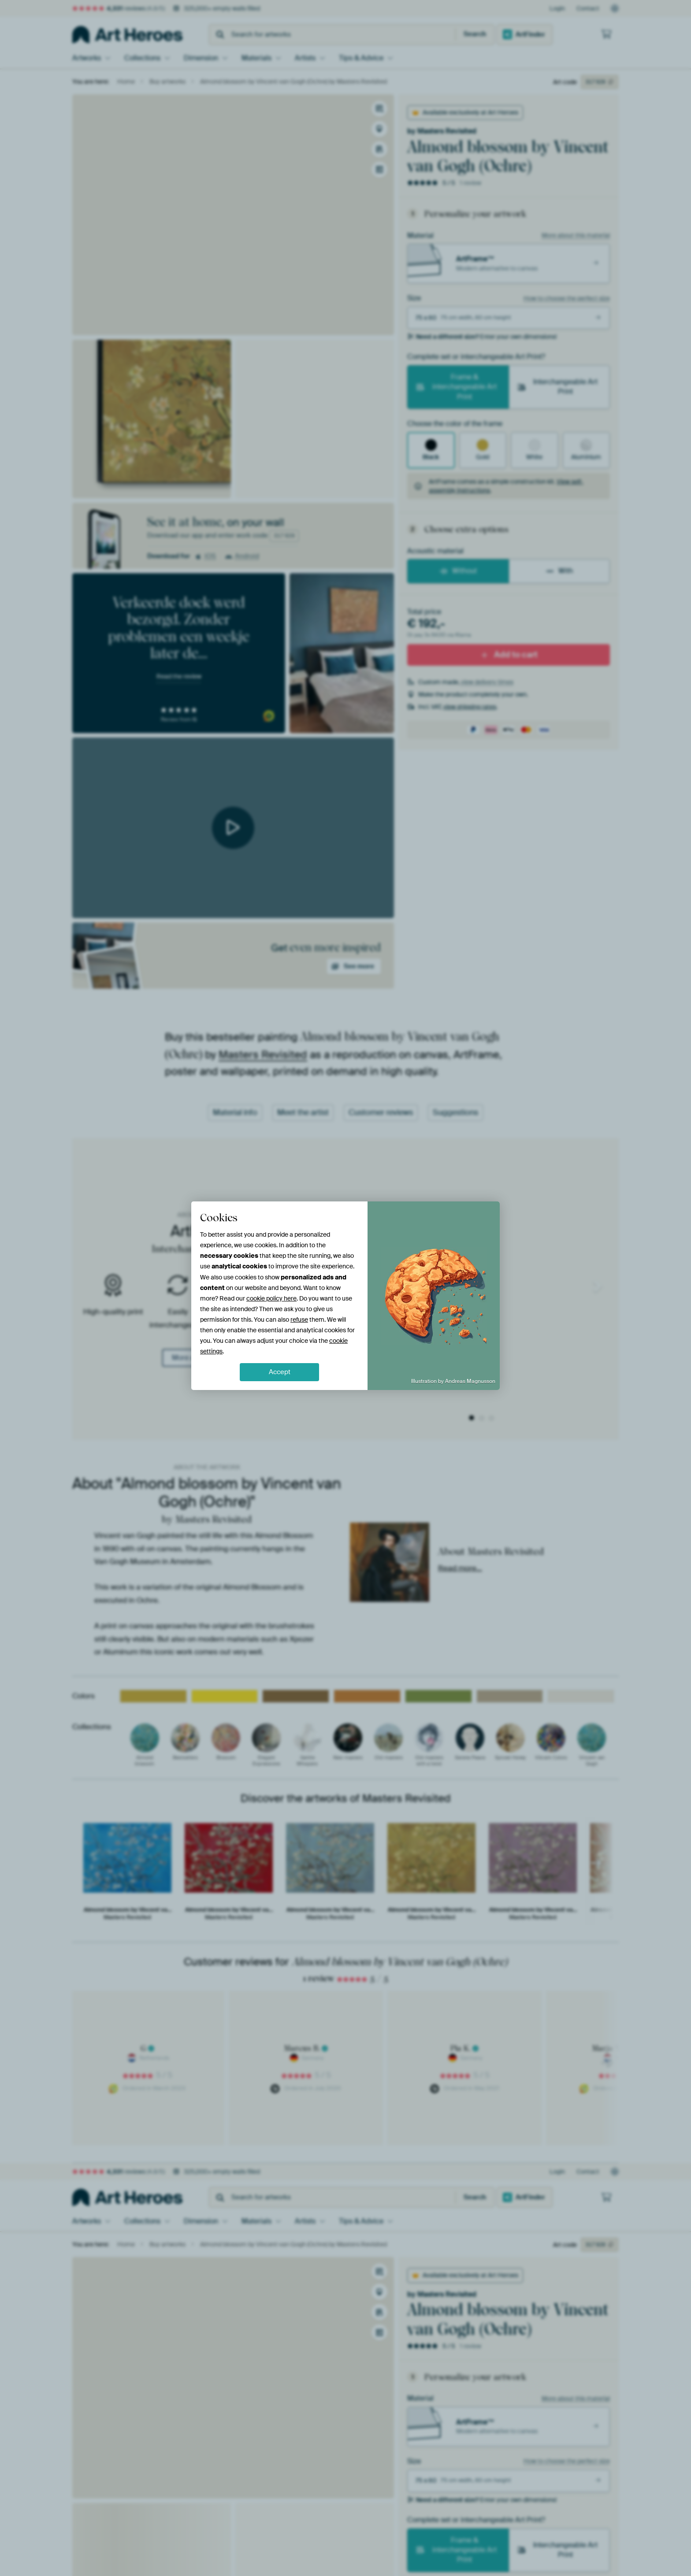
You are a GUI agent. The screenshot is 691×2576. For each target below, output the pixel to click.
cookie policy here (271, 1298)
